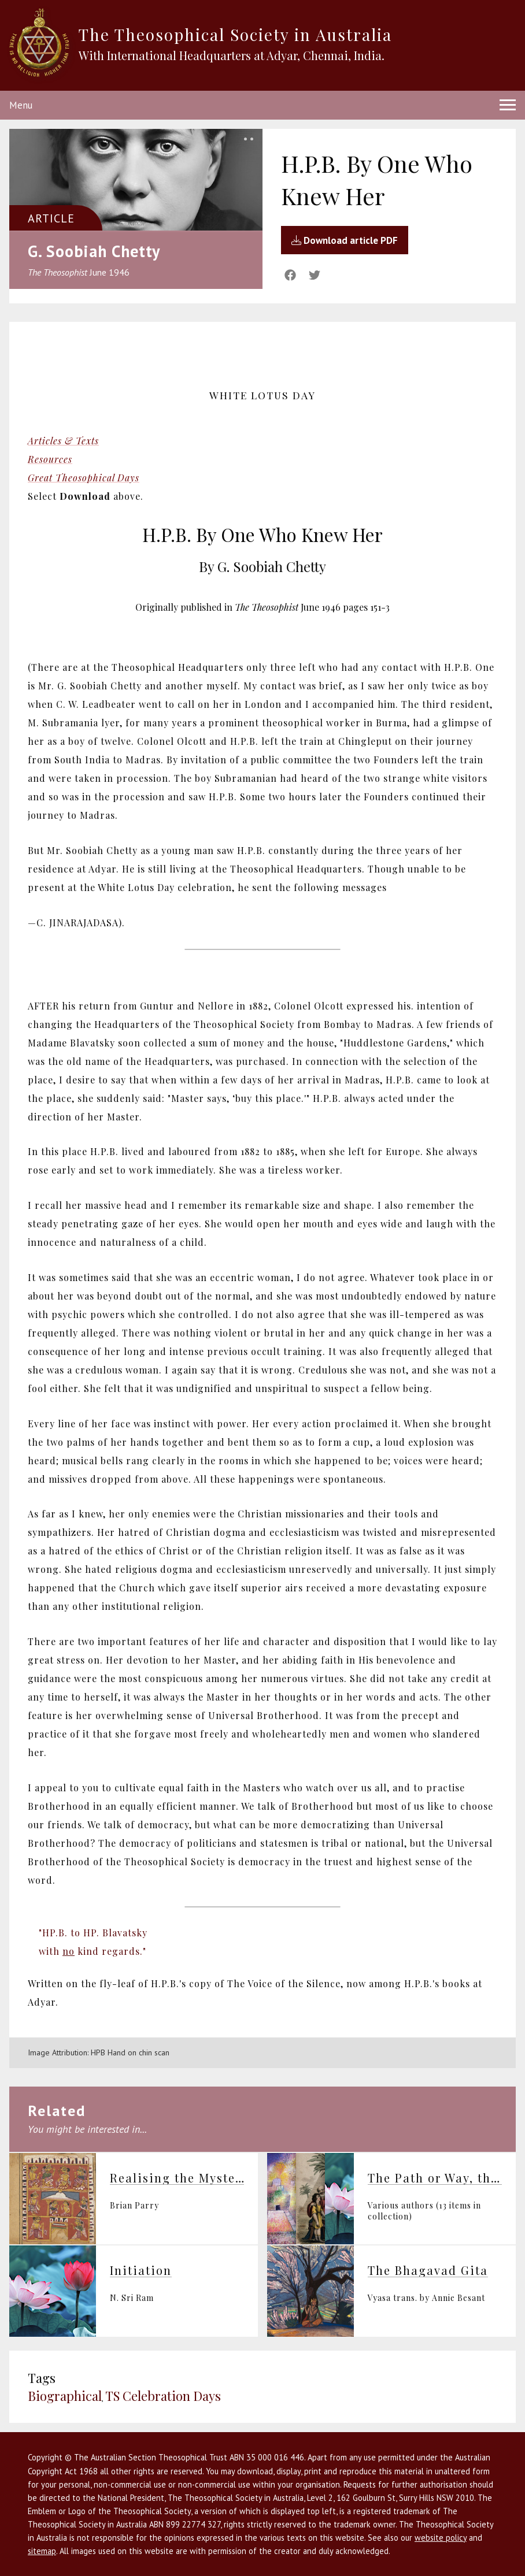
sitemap (42, 2550)
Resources (50, 459)
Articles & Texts (63, 441)
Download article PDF (344, 240)
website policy (441, 2537)
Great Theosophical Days (83, 478)
